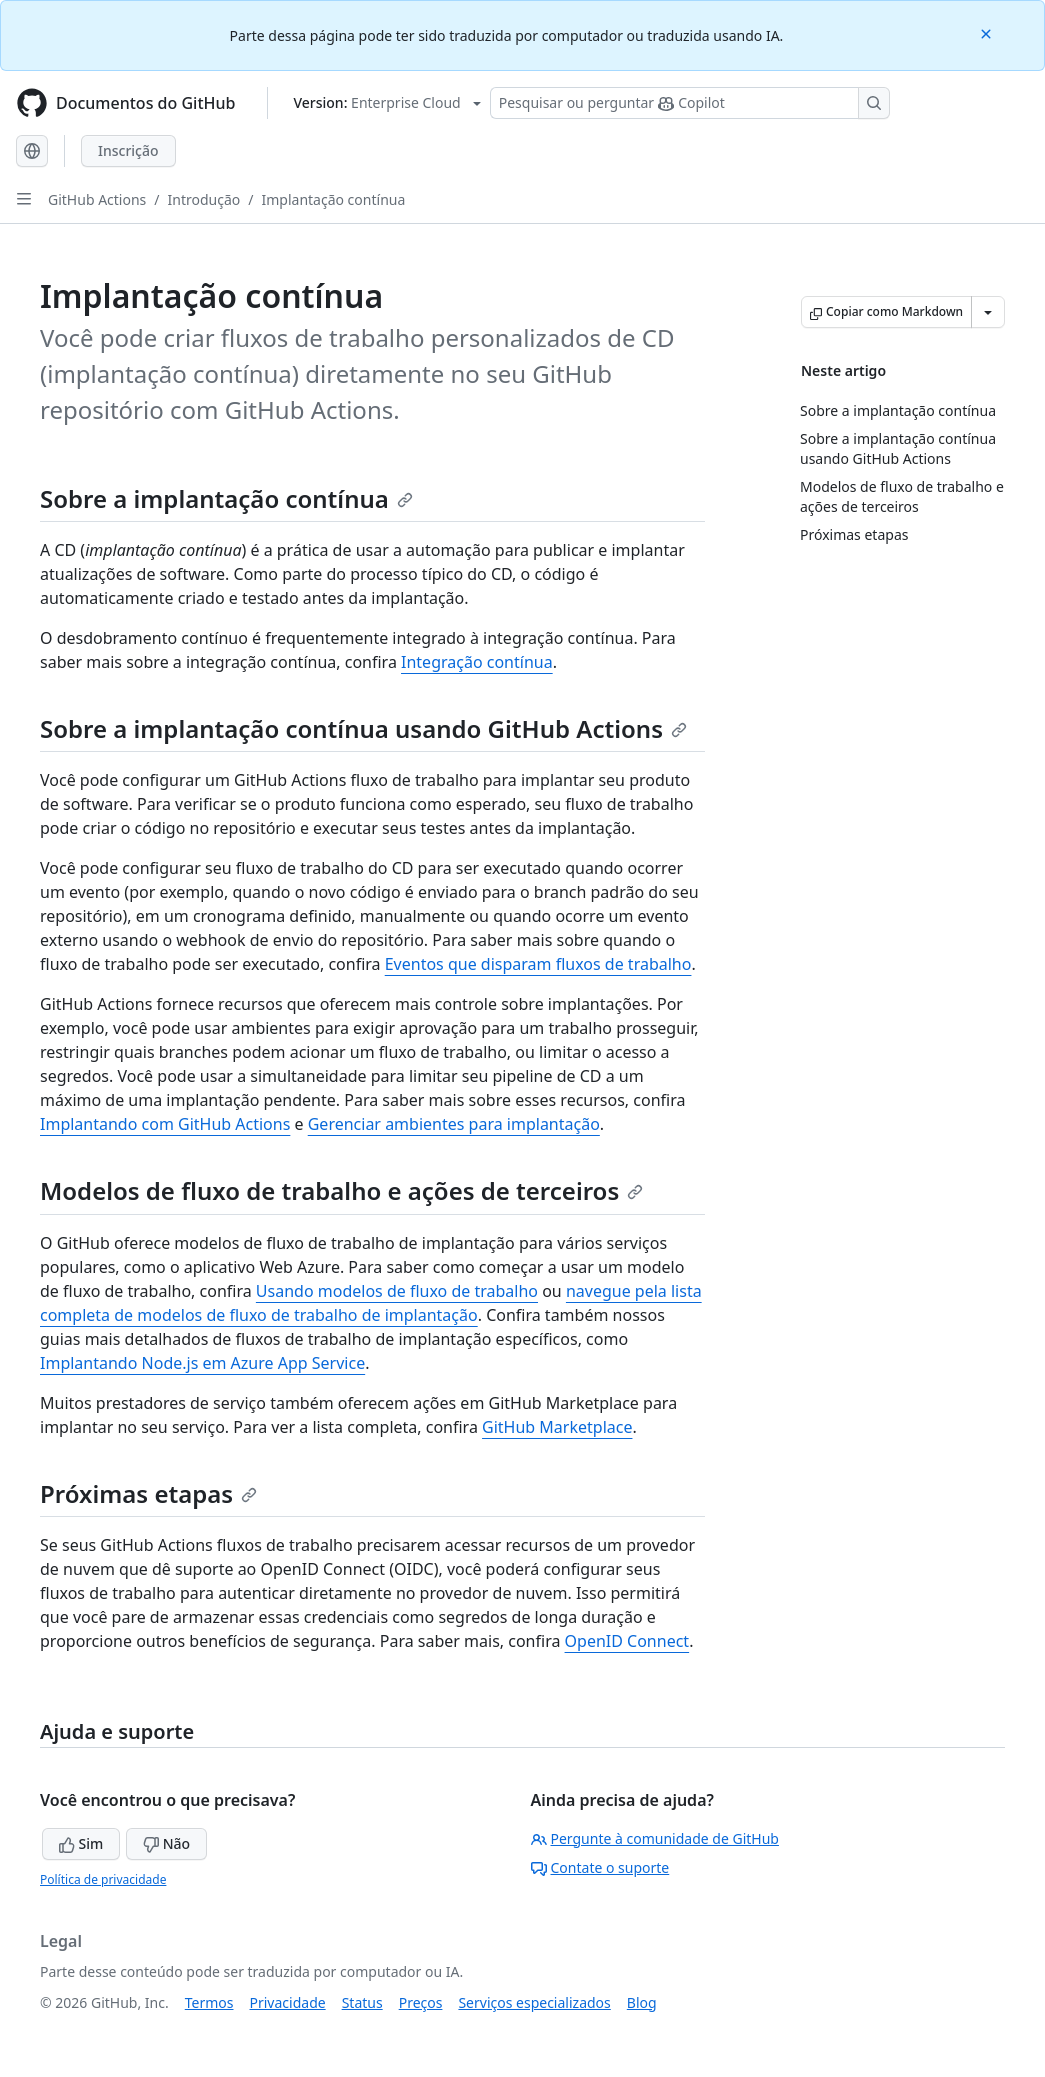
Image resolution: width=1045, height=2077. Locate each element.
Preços (421, 2002)
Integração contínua (477, 662)
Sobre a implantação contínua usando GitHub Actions (363, 728)
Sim (81, 1843)
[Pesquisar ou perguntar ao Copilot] (690, 103)
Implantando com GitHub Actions (165, 1124)
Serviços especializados (534, 2002)
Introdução (204, 199)
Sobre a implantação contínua (226, 498)
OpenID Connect (627, 1641)
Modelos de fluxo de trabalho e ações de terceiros (341, 1190)
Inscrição (128, 150)
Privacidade (288, 2002)
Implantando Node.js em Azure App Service (202, 1363)
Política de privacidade (103, 1879)
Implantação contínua (333, 199)
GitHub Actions (97, 199)
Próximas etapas (148, 1493)
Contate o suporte (600, 1867)
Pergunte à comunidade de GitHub (655, 1838)
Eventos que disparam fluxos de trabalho (538, 964)
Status (362, 2002)
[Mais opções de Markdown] (988, 312)
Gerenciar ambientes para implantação (454, 1124)
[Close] (988, 32)
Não (166, 1843)
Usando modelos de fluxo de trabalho (397, 1291)
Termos (209, 2002)
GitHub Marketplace (557, 1427)
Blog (642, 2002)
